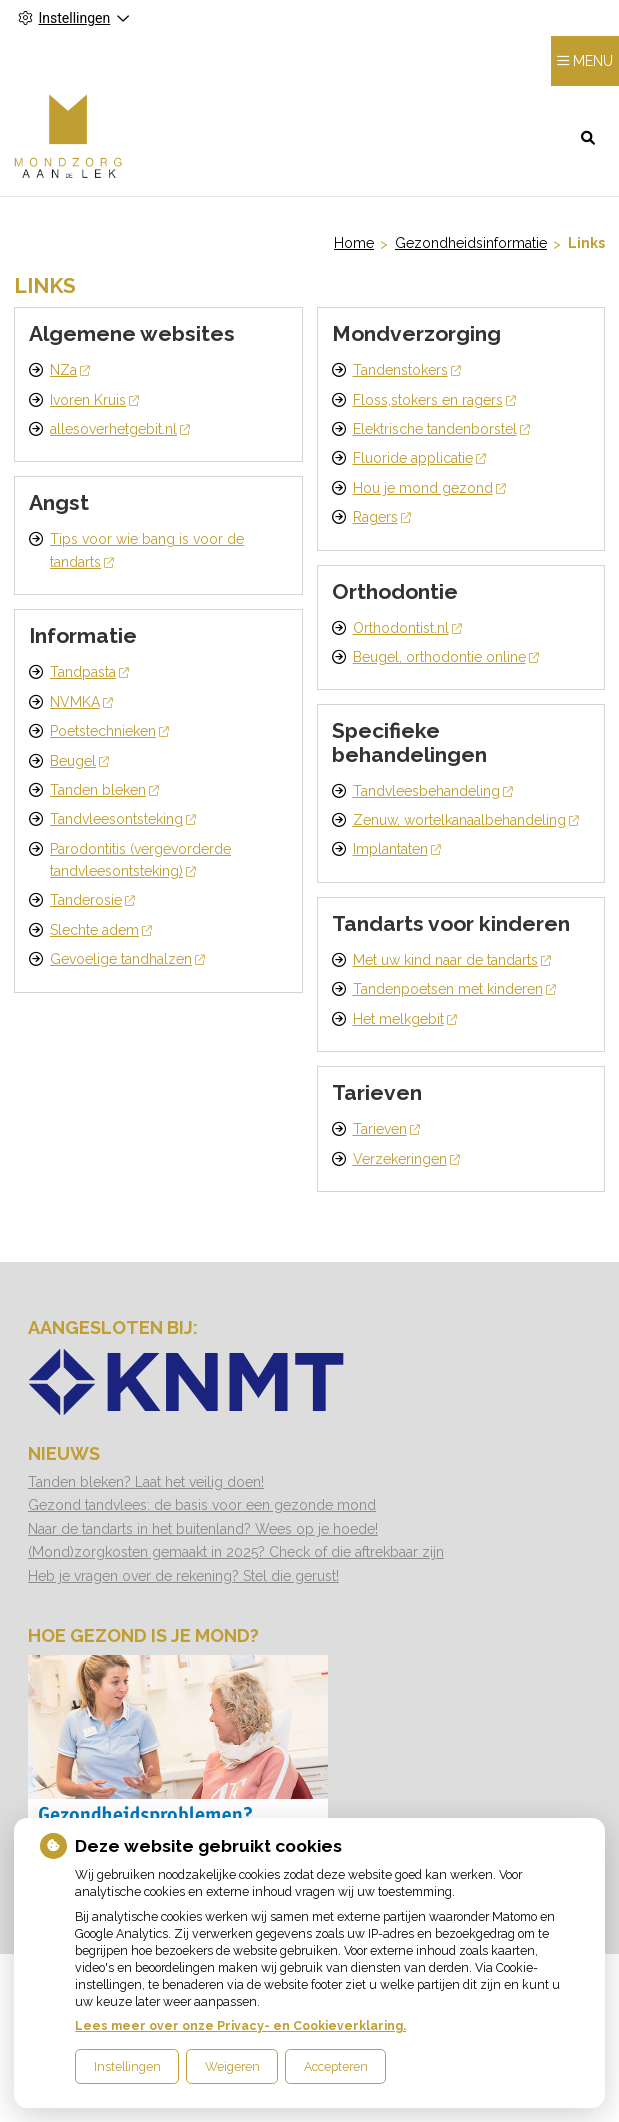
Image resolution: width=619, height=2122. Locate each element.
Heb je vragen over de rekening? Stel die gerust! (183, 1576)
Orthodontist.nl (407, 628)
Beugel (79, 761)
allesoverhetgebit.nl (120, 429)
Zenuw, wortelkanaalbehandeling (466, 820)
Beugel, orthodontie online (446, 657)
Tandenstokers (407, 370)
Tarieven (386, 1129)
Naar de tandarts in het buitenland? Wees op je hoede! (203, 1529)
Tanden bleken (104, 790)
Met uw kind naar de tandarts (452, 960)
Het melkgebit (405, 1019)
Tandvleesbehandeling (433, 791)
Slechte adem (101, 930)
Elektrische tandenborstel (441, 429)
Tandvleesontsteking (123, 819)
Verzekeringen (406, 1159)
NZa (70, 370)
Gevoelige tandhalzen (127, 959)
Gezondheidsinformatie (471, 243)
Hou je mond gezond (429, 488)
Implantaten (397, 849)
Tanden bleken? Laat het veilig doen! (146, 1482)
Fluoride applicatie (419, 458)
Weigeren (232, 2066)
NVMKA (81, 702)
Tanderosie (92, 900)
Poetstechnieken (109, 731)
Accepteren (336, 2066)
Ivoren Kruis (94, 400)
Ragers (382, 517)
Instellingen (127, 2066)
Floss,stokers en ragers (434, 400)
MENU (593, 61)
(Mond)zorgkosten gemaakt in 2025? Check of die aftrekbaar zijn (236, 1552)
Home (354, 243)
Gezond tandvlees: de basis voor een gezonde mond (202, 1505)
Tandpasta (89, 672)
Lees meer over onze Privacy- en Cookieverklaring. (240, 2025)
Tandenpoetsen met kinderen (454, 989)
